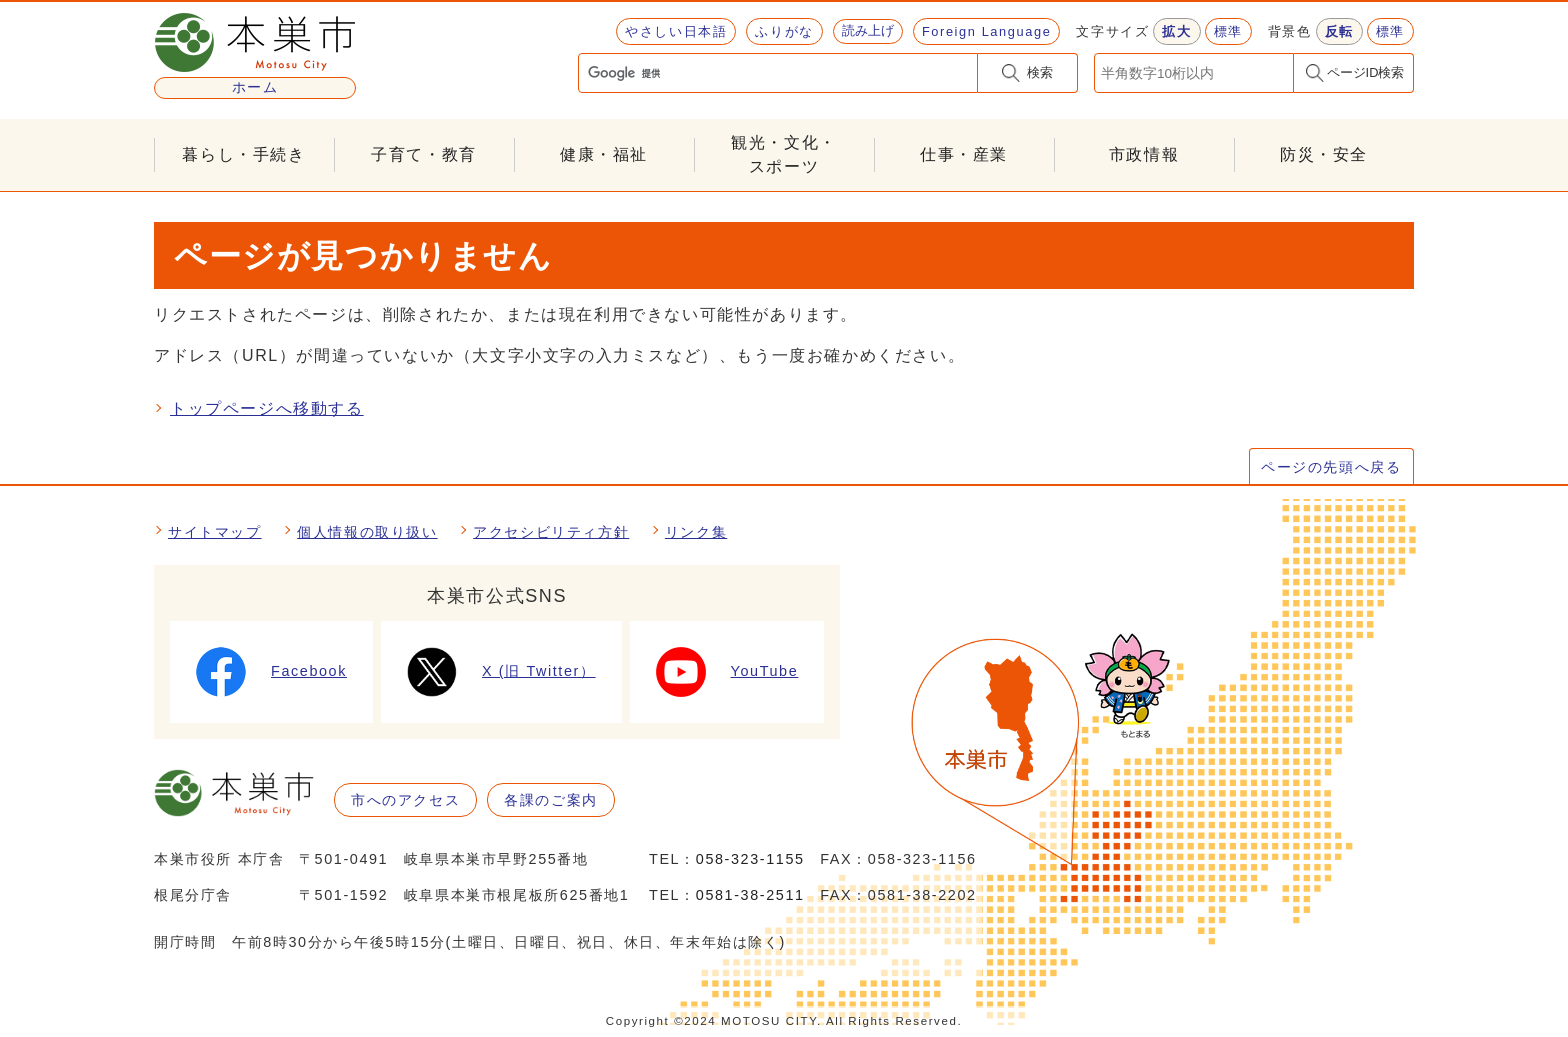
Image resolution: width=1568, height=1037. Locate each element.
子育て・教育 (424, 154)
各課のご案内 (551, 800)
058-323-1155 (750, 859)
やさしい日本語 (676, 31)
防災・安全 (1324, 154)
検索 (1040, 72)
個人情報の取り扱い (367, 532)
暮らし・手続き (243, 154)
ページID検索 (1366, 72)
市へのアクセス (405, 800)
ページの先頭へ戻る (1331, 467)
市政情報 (1144, 154)
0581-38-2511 (750, 895)
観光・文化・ (784, 156)
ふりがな (784, 31)
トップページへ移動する (267, 408)
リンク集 (696, 532)
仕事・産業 (964, 154)
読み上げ (868, 30)
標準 (1228, 31)
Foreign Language (986, 31)
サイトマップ (215, 532)
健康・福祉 (604, 154)
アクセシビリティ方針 (551, 532)
